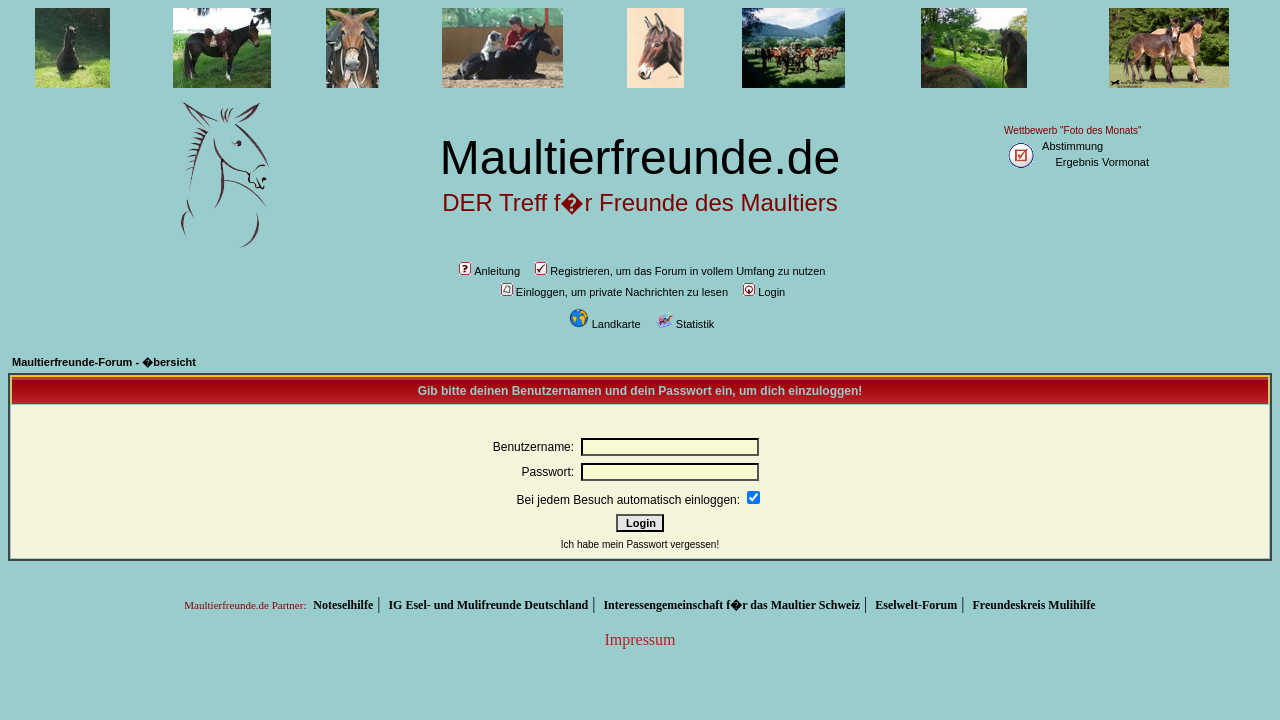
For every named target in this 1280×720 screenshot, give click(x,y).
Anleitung (489, 271)
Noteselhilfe (343, 605)
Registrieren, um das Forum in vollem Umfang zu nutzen (680, 271)
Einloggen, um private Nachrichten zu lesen (614, 292)
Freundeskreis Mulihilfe (1033, 605)
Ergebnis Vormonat (1102, 162)
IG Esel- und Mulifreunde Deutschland (488, 605)
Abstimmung (1072, 146)
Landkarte (605, 324)
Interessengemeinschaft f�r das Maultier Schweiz (731, 605)
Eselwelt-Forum (916, 605)
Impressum (639, 639)
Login (764, 292)
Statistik (685, 324)
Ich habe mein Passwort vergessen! (640, 544)
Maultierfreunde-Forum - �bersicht (104, 362)
